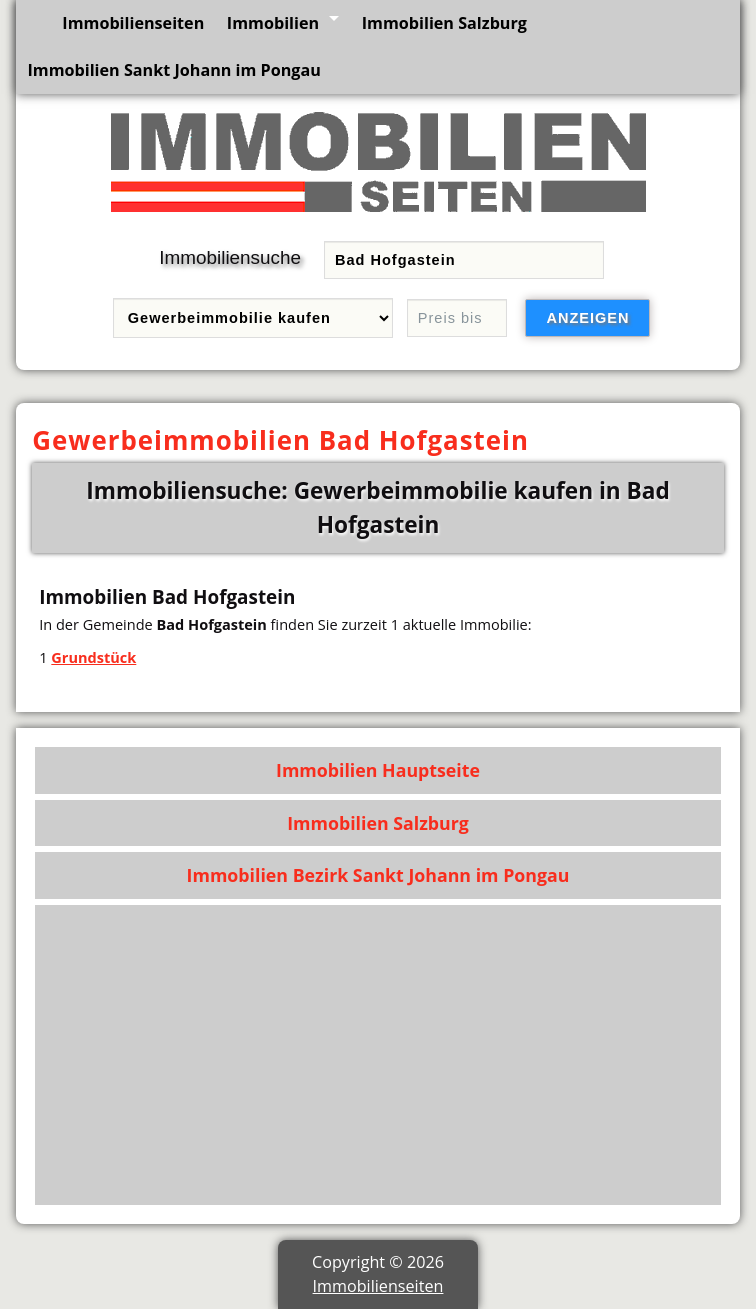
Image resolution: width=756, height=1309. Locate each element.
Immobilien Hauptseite (378, 770)
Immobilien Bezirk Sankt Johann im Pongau (378, 875)
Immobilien (273, 23)
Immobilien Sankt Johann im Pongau (173, 70)
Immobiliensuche (230, 257)
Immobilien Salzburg (444, 23)
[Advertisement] (378, 1055)
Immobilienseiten (133, 23)
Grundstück (93, 657)
